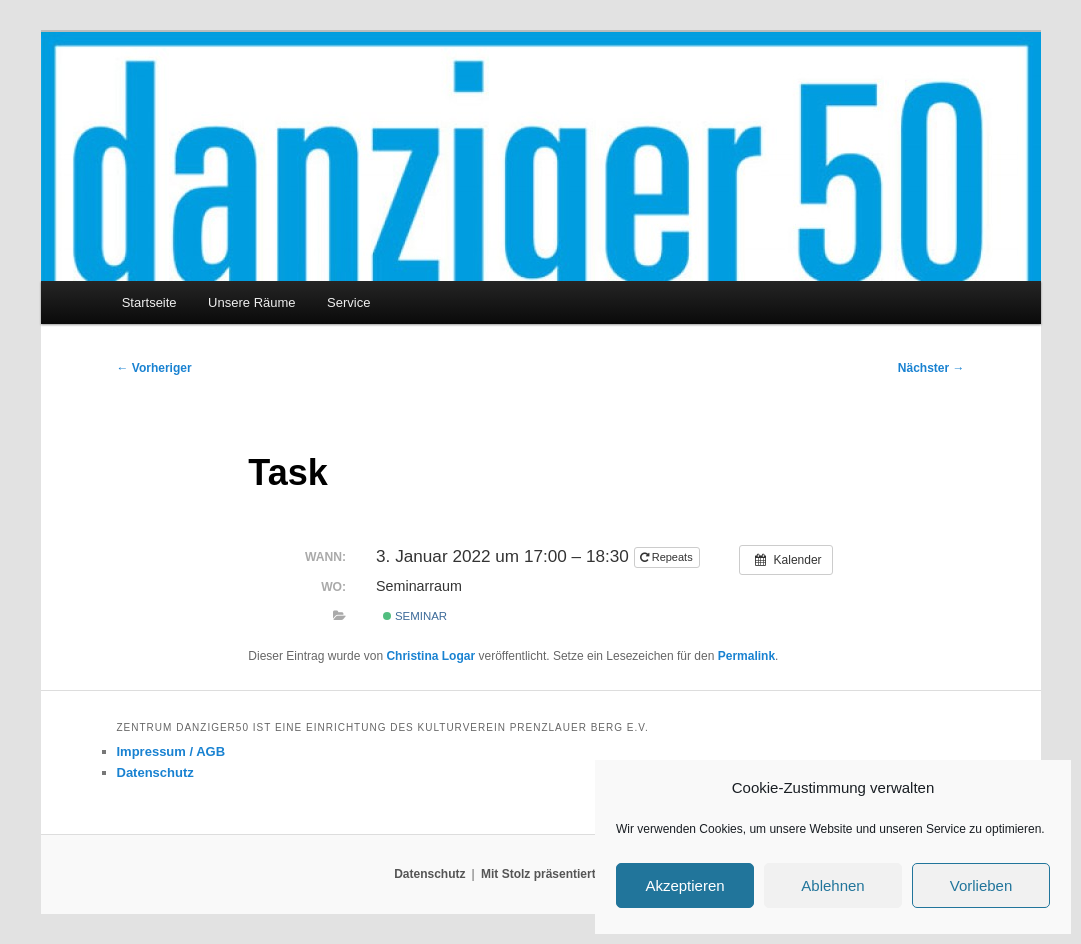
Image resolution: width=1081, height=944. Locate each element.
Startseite (149, 302)
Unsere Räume (251, 302)
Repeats (668, 557)
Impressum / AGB (171, 751)
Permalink (746, 656)
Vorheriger (154, 368)
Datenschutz (155, 772)
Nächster (931, 368)
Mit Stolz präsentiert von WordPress (584, 874)
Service (348, 302)
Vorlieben (981, 885)
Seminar (415, 616)
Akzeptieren (684, 885)
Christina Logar (430, 656)
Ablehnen (832, 885)
